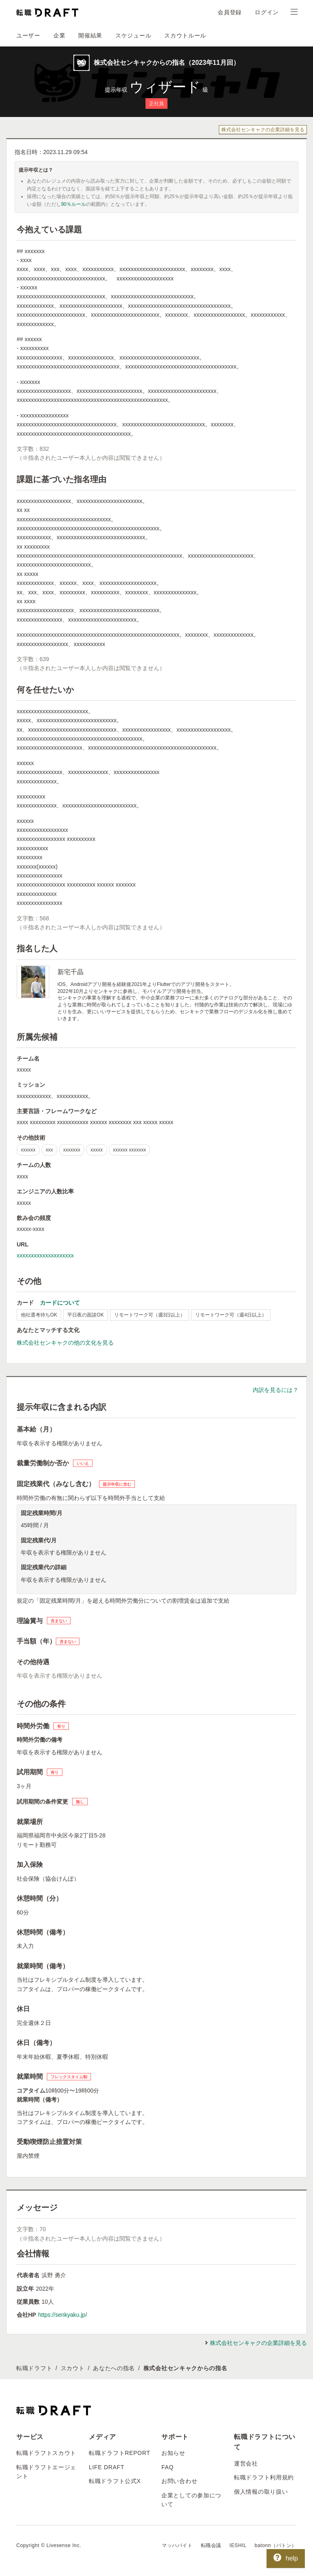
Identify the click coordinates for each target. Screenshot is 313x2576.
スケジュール (133, 35)
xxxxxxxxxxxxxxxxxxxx (45, 1255)
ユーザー (28, 35)
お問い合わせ (179, 2481)
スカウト (73, 2368)
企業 (59, 35)
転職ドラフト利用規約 (264, 2477)
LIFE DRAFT (106, 2467)
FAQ (167, 2467)
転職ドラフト (34, 2368)
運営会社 (246, 2463)
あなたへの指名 (114, 2368)
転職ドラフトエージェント (46, 2471)
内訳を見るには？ (275, 1390)
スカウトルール (185, 35)
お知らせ (173, 2453)
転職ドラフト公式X (115, 2481)
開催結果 (90, 35)
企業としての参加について (191, 2500)
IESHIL (238, 2545)
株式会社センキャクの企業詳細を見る (262, 129)
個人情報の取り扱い (261, 2491)
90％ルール (73, 204)
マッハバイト (177, 2545)
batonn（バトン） (276, 2545)
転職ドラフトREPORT (119, 2453)
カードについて (60, 1302)
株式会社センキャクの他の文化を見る (65, 1342)
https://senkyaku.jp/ (62, 2314)
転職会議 (211, 2545)
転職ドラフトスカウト (46, 2453)
